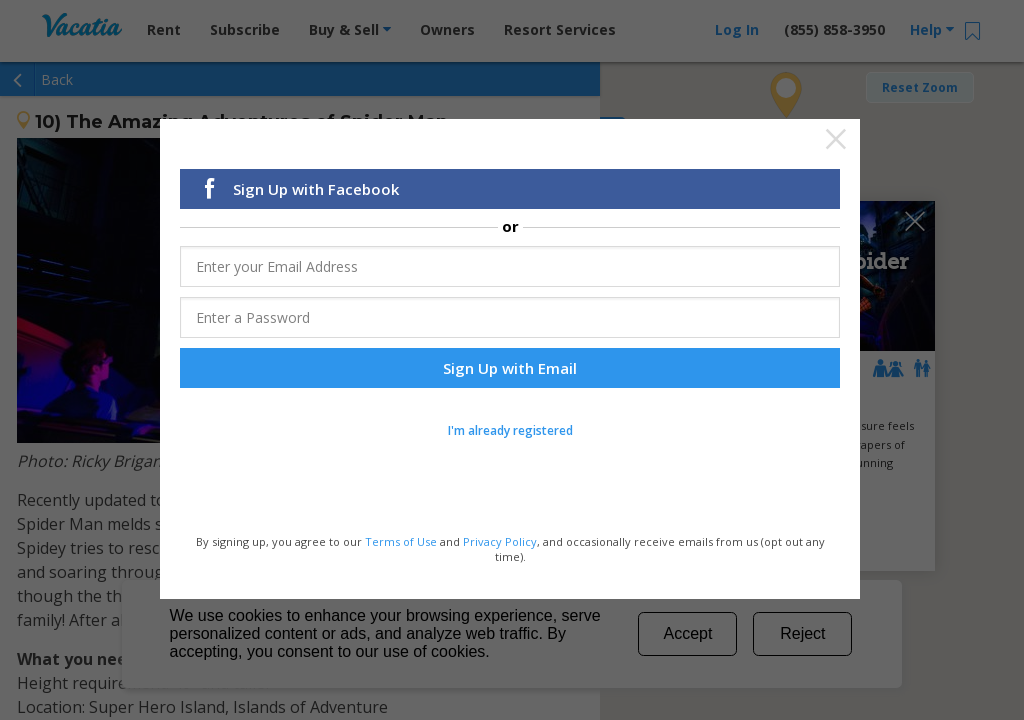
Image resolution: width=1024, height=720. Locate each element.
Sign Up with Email (510, 369)
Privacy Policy (500, 541)
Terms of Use (401, 541)
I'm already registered (510, 431)
